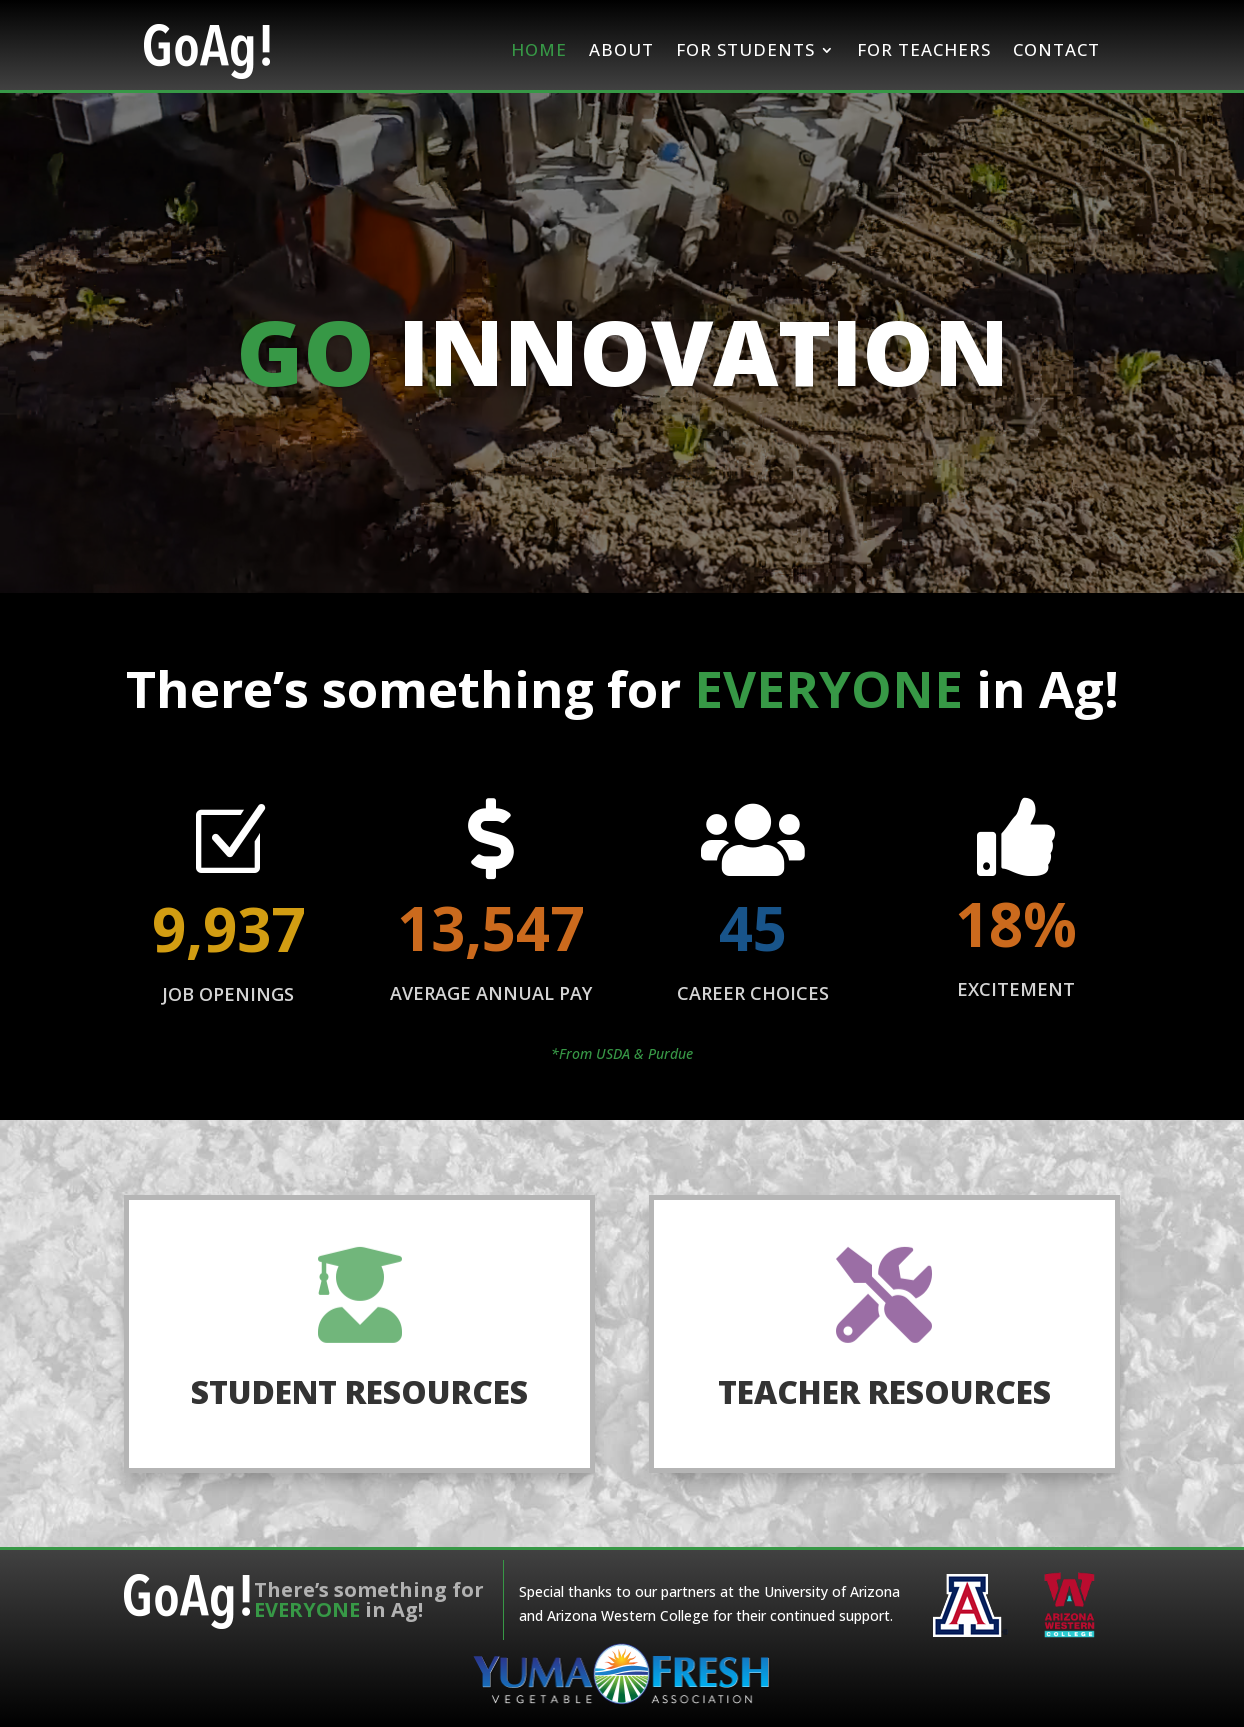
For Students (745, 49)
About (621, 49)
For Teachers (924, 49)
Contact (1056, 49)
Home (539, 49)
